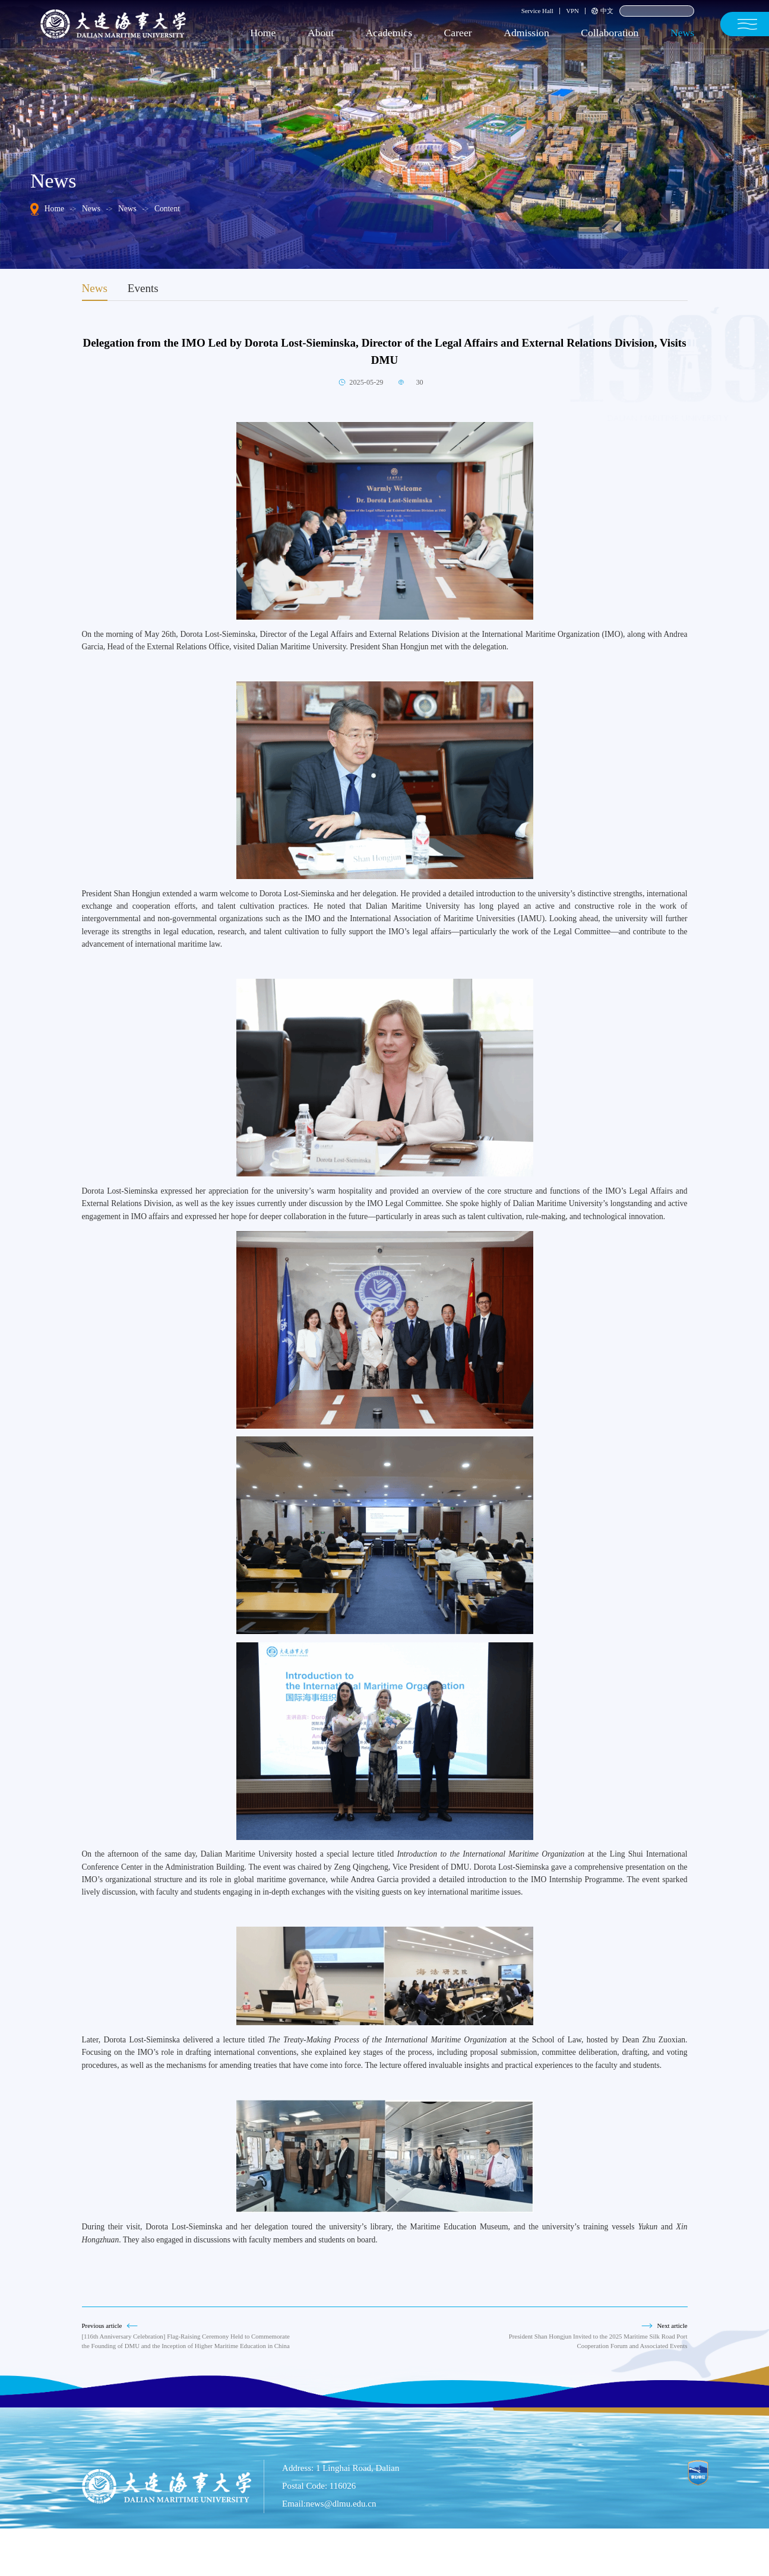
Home (54, 208)
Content (167, 208)
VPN (572, 11)
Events (143, 288)
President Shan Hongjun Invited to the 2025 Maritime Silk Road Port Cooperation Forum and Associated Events (598, 2341)
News (91, 208)
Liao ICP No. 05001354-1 (459, 2556)
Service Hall (537, 11)
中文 (602, 11)
